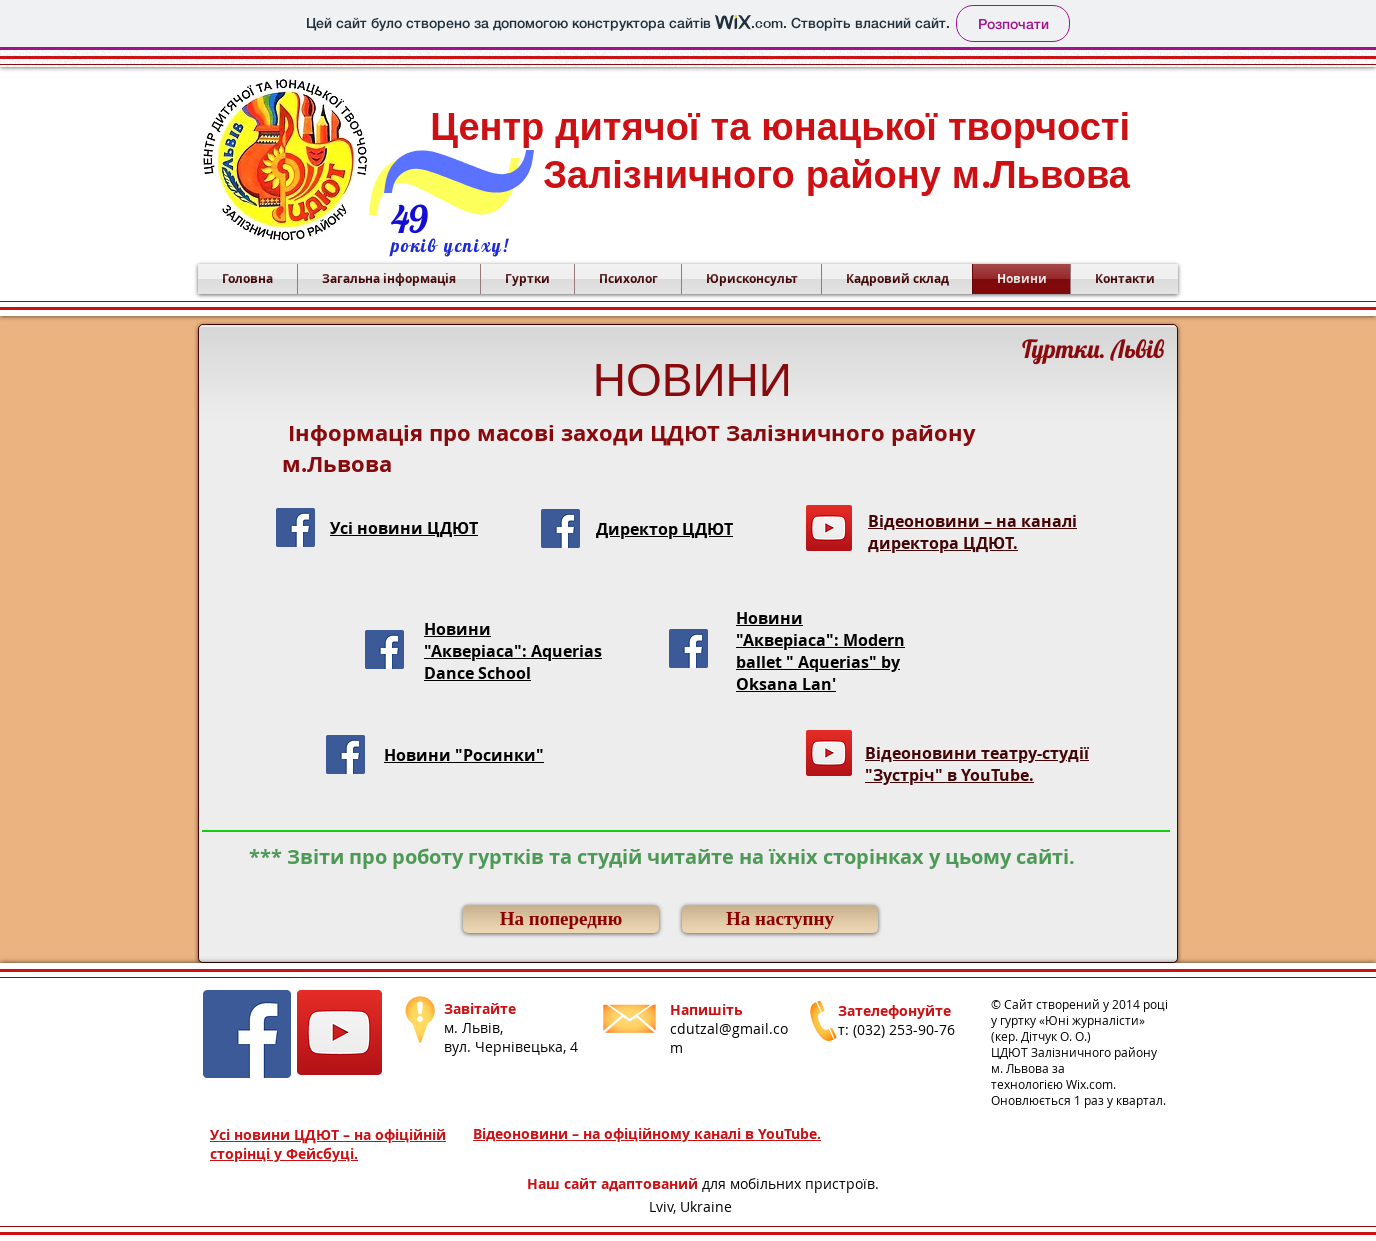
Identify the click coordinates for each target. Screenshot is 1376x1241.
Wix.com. (1091, 1084)
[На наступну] (780, 919)
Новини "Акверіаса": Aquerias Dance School (513, 651)
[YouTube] (829, 528)
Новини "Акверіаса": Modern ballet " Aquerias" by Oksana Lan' (820, 651)
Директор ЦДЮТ (664, 529)
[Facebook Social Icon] (295, 527)
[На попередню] (561, 919)
